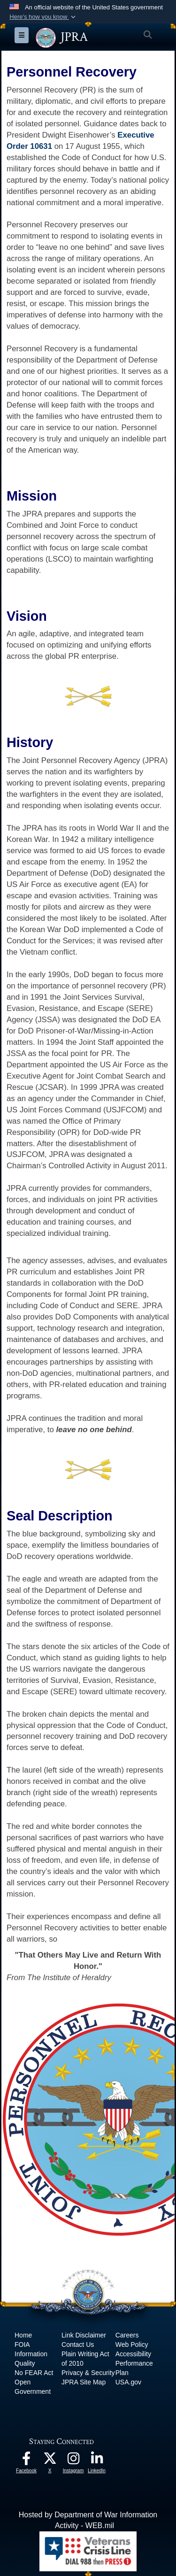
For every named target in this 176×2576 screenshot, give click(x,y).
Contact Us (77, 2344)
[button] (43, 17)
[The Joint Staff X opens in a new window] (49, 2461)
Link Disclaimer (83, 2335)
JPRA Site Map (83, 2382)
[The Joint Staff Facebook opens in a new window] (26, 2461)
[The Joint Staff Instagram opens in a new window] (73, 2461)
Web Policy (131, 2344)
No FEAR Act (34, 2372)
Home (23, 2335)
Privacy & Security (88, 2372)
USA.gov (128, 2382)
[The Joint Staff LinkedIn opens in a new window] (96, 2461)
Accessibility (133, 2354)
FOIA (22, 2344)
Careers (127, 2335)
